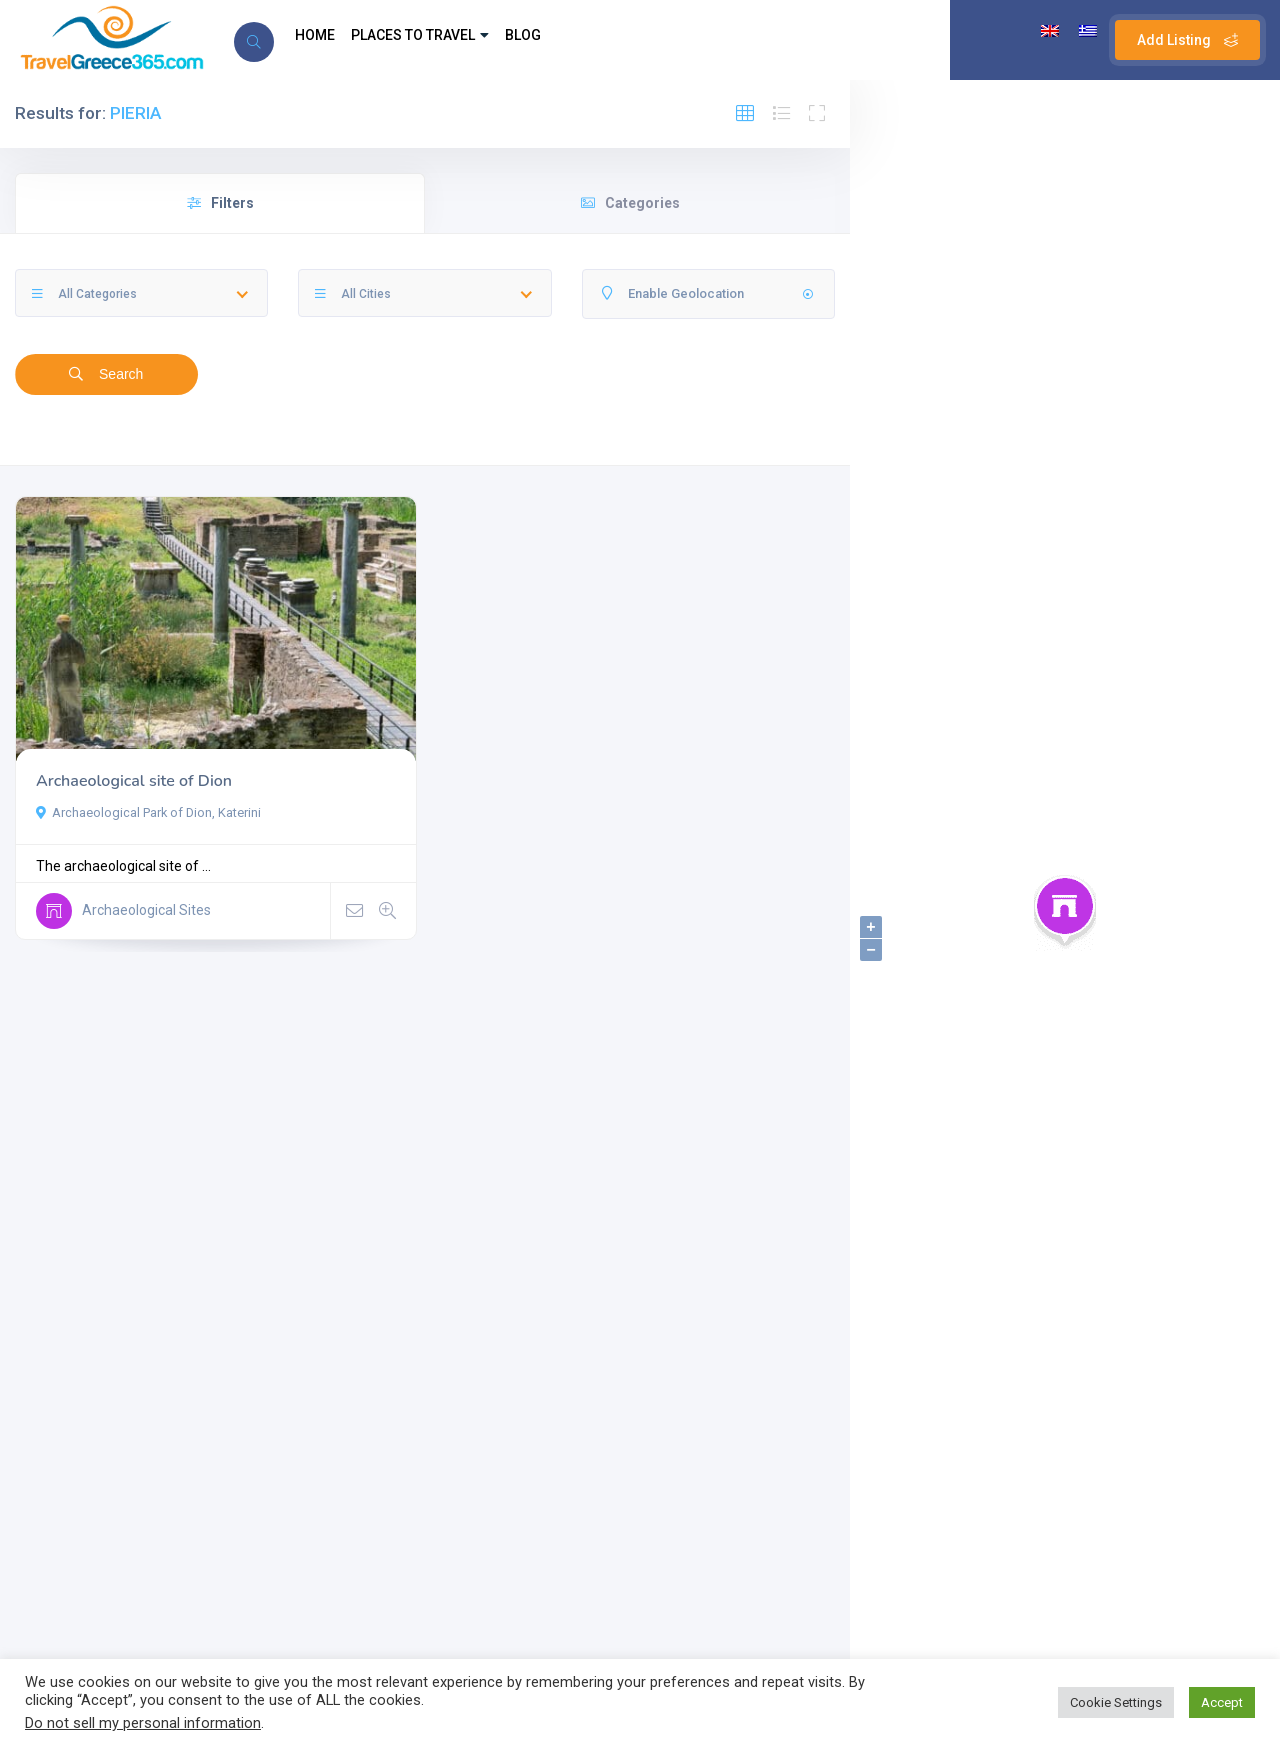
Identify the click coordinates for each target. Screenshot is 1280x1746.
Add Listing (1187, 40)
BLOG (561, 40)
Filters (220, 203)
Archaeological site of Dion (134, 781)
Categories (630, 203)
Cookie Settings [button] (1116, 1702)
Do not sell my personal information (143, 1723)
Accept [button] (1222, 1702)
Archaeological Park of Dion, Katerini (148, 812)
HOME (320, 40)
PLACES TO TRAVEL (442, 40)
